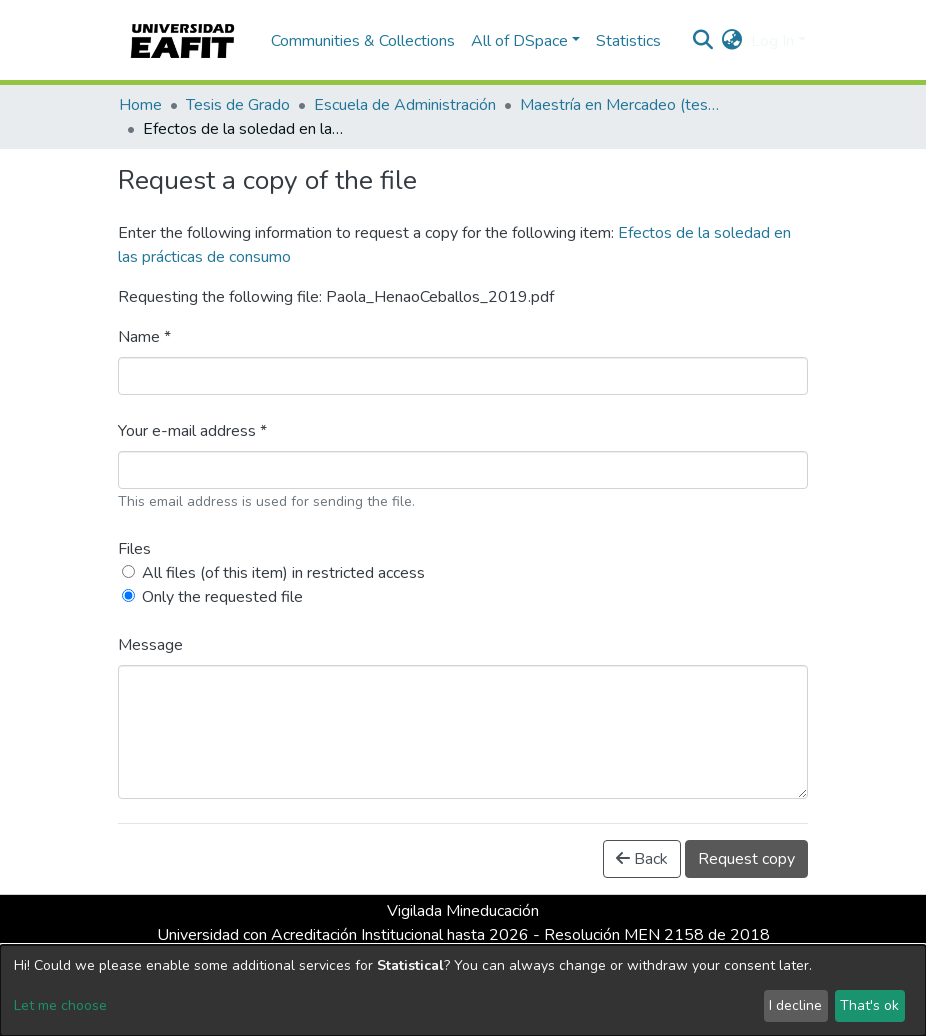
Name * (144, 337)
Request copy (746, 859)
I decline (795, 1005)
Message (150, 645)
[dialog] (463, 990)
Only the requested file (222, 597)
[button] (732, 41)
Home (140, 105)
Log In (772, 41)
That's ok (869, 1005)
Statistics (628, 41)
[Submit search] (703, 41)
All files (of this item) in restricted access (283, 573)
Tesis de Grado (238, 105)
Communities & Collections (363, 41)
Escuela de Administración (405, 105)
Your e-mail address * (192, 431)
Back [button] (642, 859)
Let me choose (60, 1005)
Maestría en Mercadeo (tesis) (620, 105)
